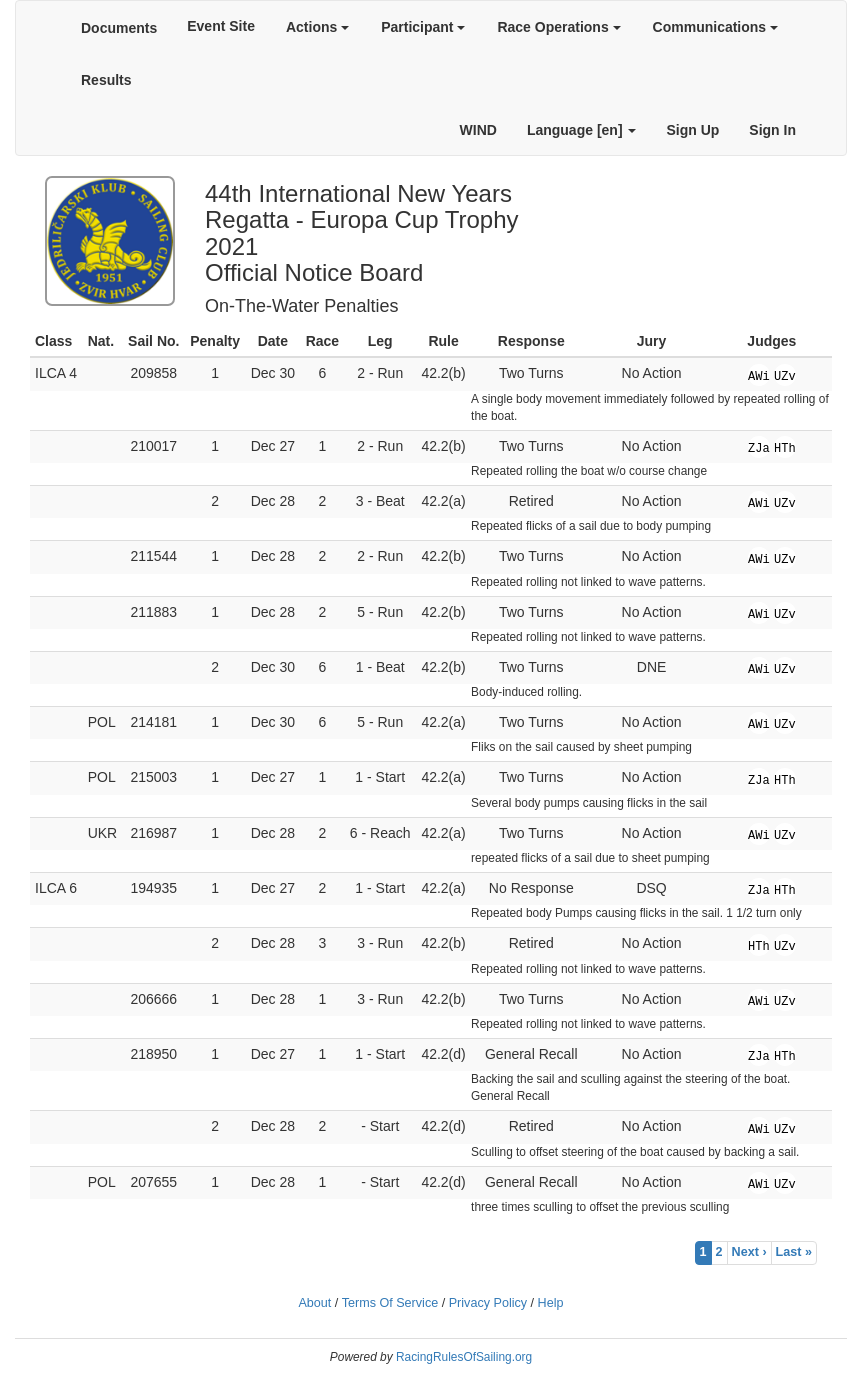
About (314, 1303)
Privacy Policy (488, 1303)
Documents (119, 28)
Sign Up (692, 130)
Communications (715, 27)
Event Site (221, 26)
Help (551, 1303)
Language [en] (582, 130)
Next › (749, 1252)
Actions (317, 27)
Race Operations (558, 27)
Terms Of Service (390, 1303)
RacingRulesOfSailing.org (464, 1357)
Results (106, 80)
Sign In (772, 130)
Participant (423, 27)
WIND (478, 130)
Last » (794, 1252)
